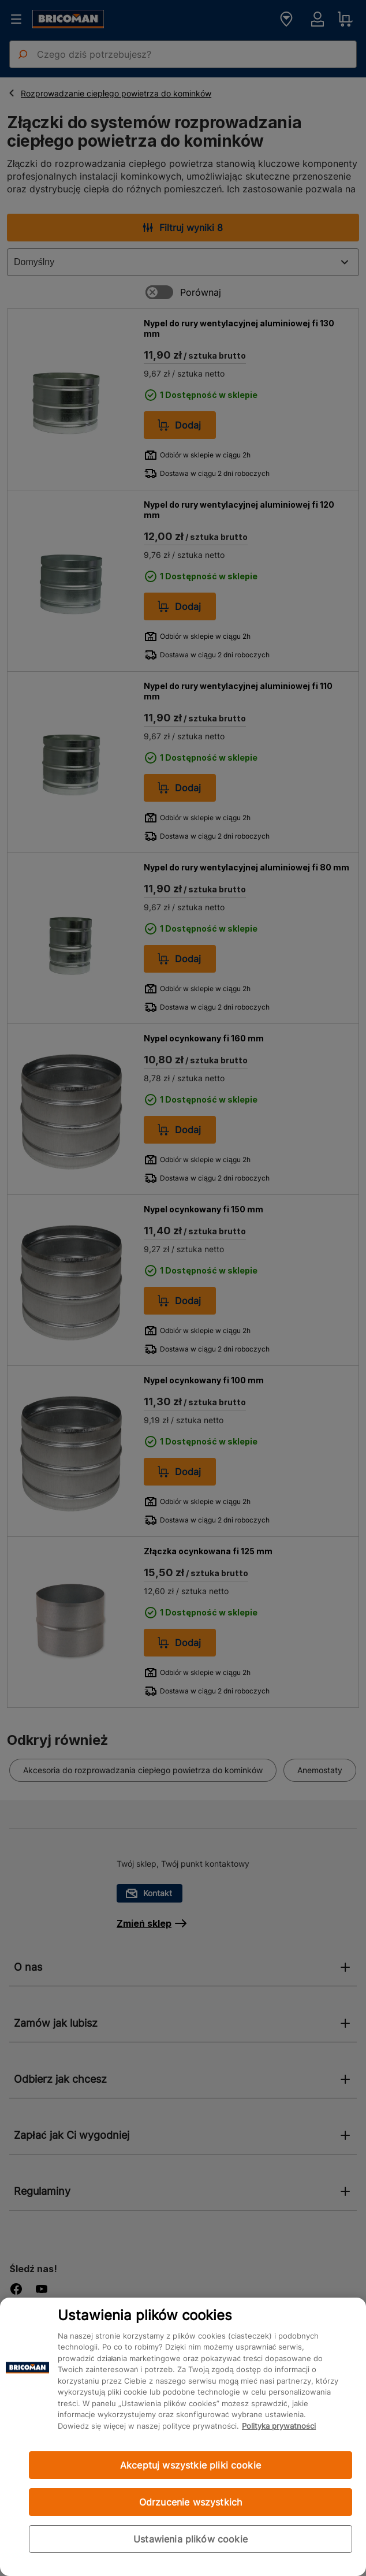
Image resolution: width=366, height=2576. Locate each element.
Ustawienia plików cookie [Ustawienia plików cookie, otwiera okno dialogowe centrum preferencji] (190, 2539)
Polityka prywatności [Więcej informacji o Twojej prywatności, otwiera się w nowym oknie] (279, 2425)
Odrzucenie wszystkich (190, 2502)
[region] (183, 2437)
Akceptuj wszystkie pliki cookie (190, 2465)
